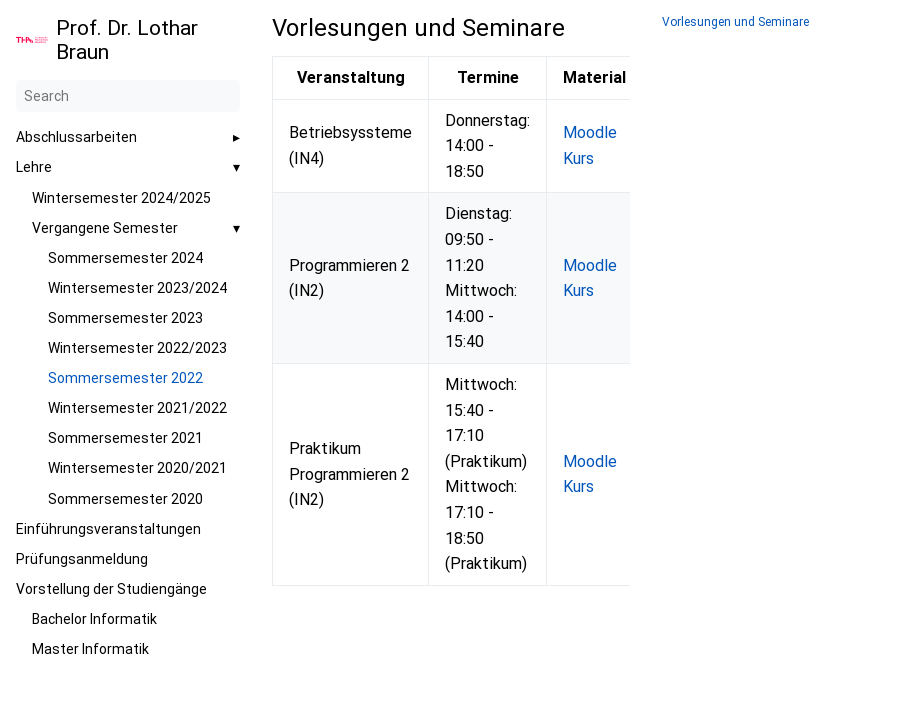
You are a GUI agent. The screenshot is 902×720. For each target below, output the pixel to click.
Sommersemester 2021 (125, 438)
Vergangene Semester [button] (105, 228)
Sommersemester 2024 (125, 258)
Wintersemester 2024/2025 (121, 198)
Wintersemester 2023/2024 (137, 288)
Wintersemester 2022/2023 (137, 348)
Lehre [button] (34, 167)
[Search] (128, 96)
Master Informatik (90, 649)
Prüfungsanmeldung (82, 559)
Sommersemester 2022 (125, 378)
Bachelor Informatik (94, 619)
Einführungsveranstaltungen (108, 529)
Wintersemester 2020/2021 (137, 468)
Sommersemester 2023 (125, 318)
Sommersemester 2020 (125, 499)
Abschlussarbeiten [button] (76, 137)
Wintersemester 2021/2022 (137, 408)
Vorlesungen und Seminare (735, 22)
